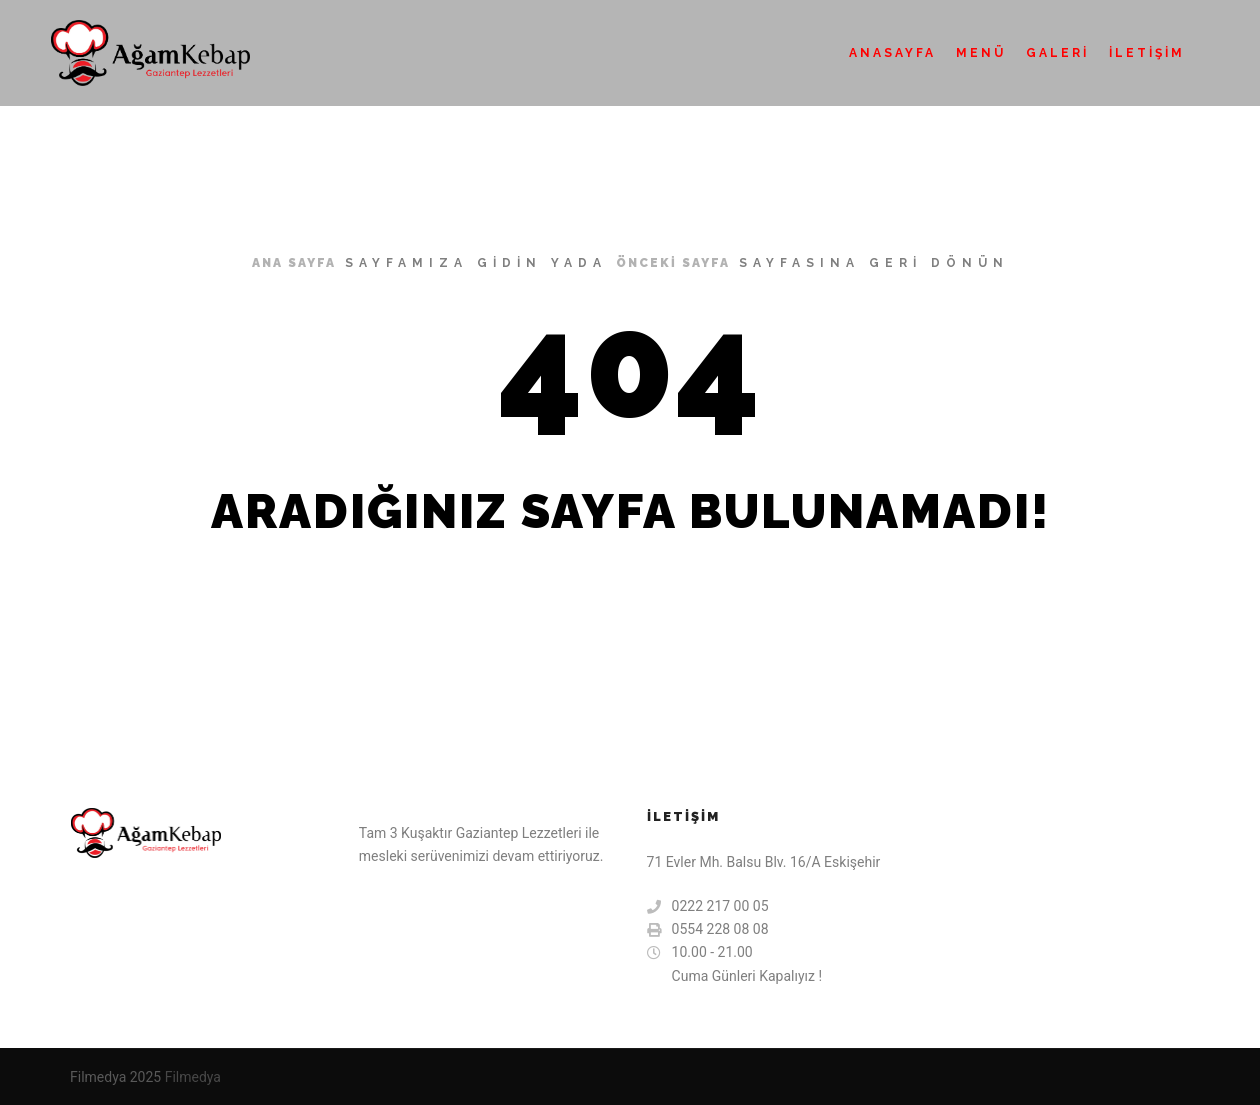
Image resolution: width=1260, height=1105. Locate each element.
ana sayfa (294, 263)
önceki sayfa (673, 263)
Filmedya (193, 1077)
